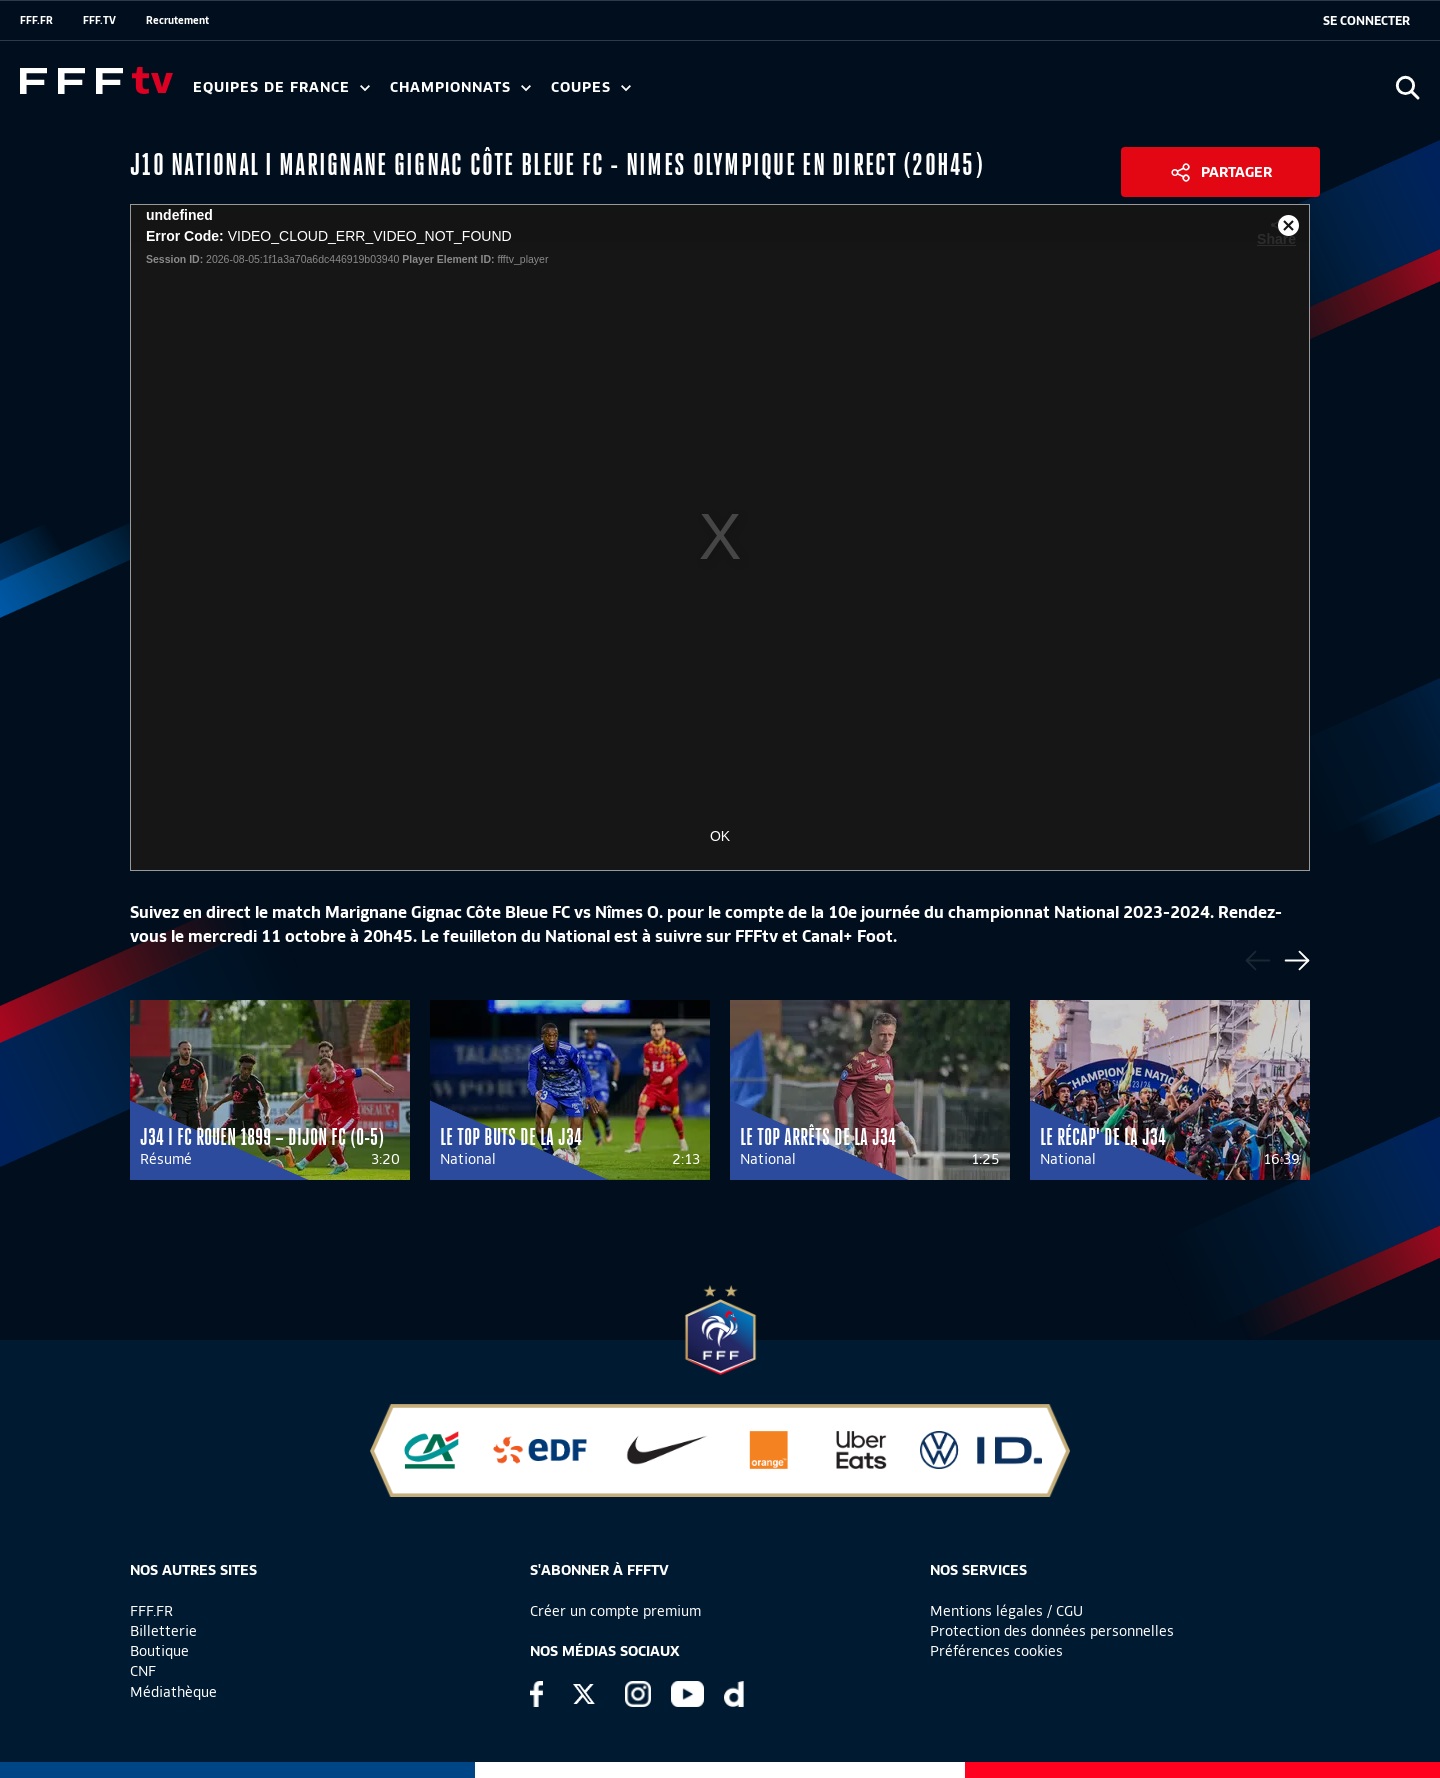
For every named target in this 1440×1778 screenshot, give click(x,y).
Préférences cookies (996, 1651)
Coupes (591, 87)
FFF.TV (99, 20)
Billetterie (163, 1631)
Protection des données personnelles (1052, 1631)
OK (720, 836)
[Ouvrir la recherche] (1407, 87)
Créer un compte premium (615, 1611)
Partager (1236, 172)
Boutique (159, 1651)
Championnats (460, 87)
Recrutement (177, 20)
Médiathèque (173, 1692)
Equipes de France (281, 87)
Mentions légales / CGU (1006, 1611)
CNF (143, 1671)
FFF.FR (36, 20)
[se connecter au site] (1366, 21)
